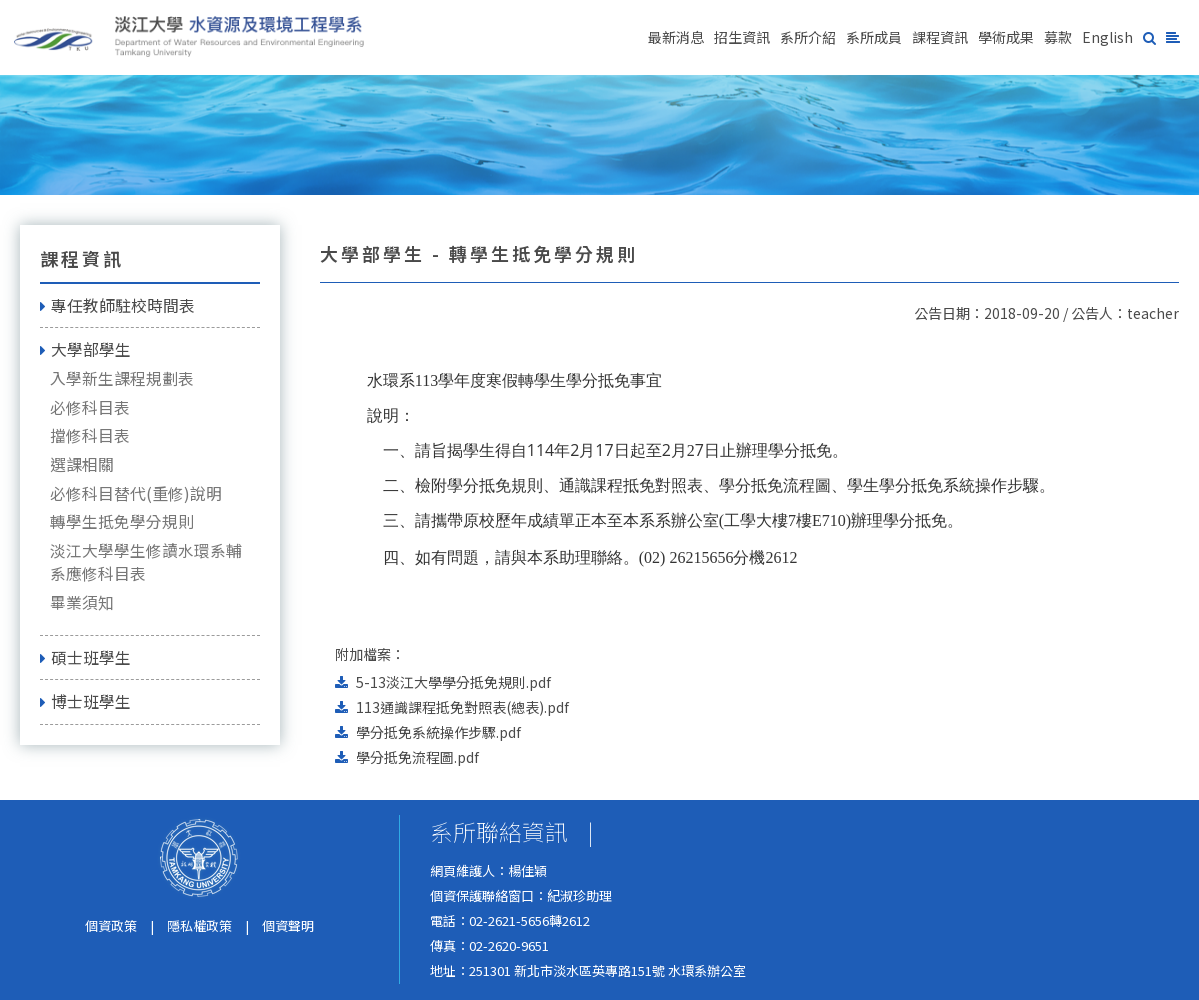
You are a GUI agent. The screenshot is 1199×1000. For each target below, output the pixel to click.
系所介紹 (808, 37)
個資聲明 (288, 925)
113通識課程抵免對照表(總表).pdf (462, 707)
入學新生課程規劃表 (122, 378)
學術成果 (1006, 37)
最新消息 (676, 37)
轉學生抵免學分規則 (122, 521)
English (1107, 37)
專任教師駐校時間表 (117, 305)
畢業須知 (82, 602)
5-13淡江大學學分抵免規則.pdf (453, 682)
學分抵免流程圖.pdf (417, 757)
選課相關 (82, 464)
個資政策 (111, 925)
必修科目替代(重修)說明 (136, 493)
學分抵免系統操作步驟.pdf (438, 732)
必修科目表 (90, 407)
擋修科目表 (90, 435)
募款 (1058, 37)
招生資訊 (742, 37)
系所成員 (874, 37)
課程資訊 (940, 37)
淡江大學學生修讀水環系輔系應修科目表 (146, 562)
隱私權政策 (199, 925)
